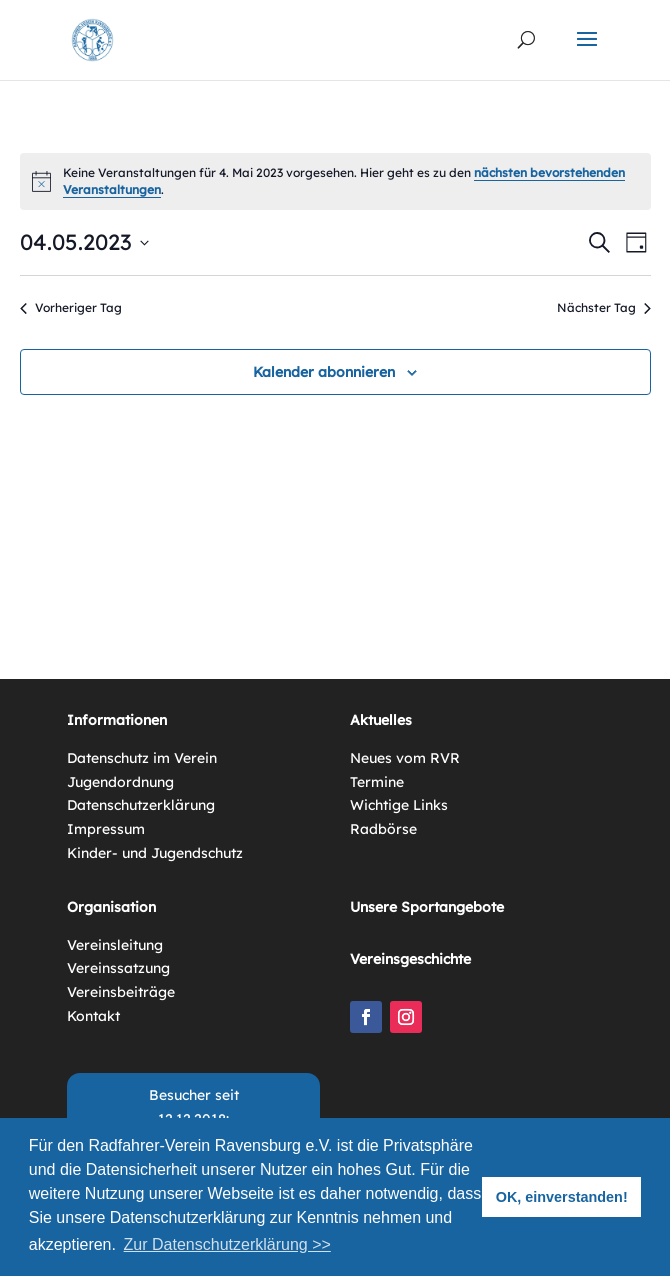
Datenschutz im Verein (142, 758)
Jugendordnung (120, 782)
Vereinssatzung (118, 968)
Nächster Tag (604, 307)
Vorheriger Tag (71, 307)
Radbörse (383, 829)
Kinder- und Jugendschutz (155, 853)
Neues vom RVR (405, 758)
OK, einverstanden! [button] (562, 1197)
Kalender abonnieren (324, 372)
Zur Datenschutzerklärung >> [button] (227, 1244)
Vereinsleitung (115, 945)
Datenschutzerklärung (141, 805)
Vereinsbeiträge (121, 992)
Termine (377, 782)
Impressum (106, 829)
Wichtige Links (399, 805)
